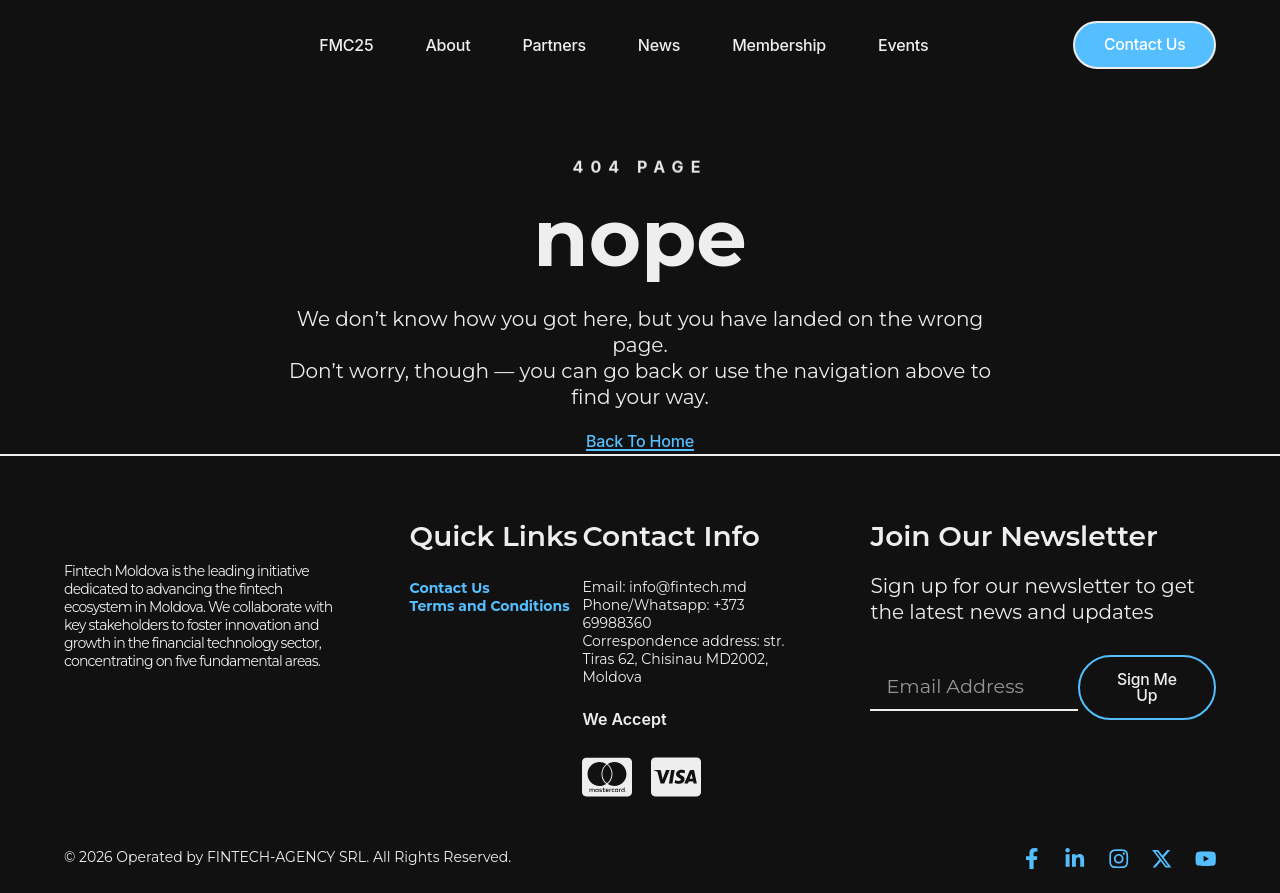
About (445, 45)
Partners (551, 45)
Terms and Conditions (490, 605)
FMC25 (344, 45)
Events (901, 45)
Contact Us (450, 587)
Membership (777, 45)
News (657, 45)
